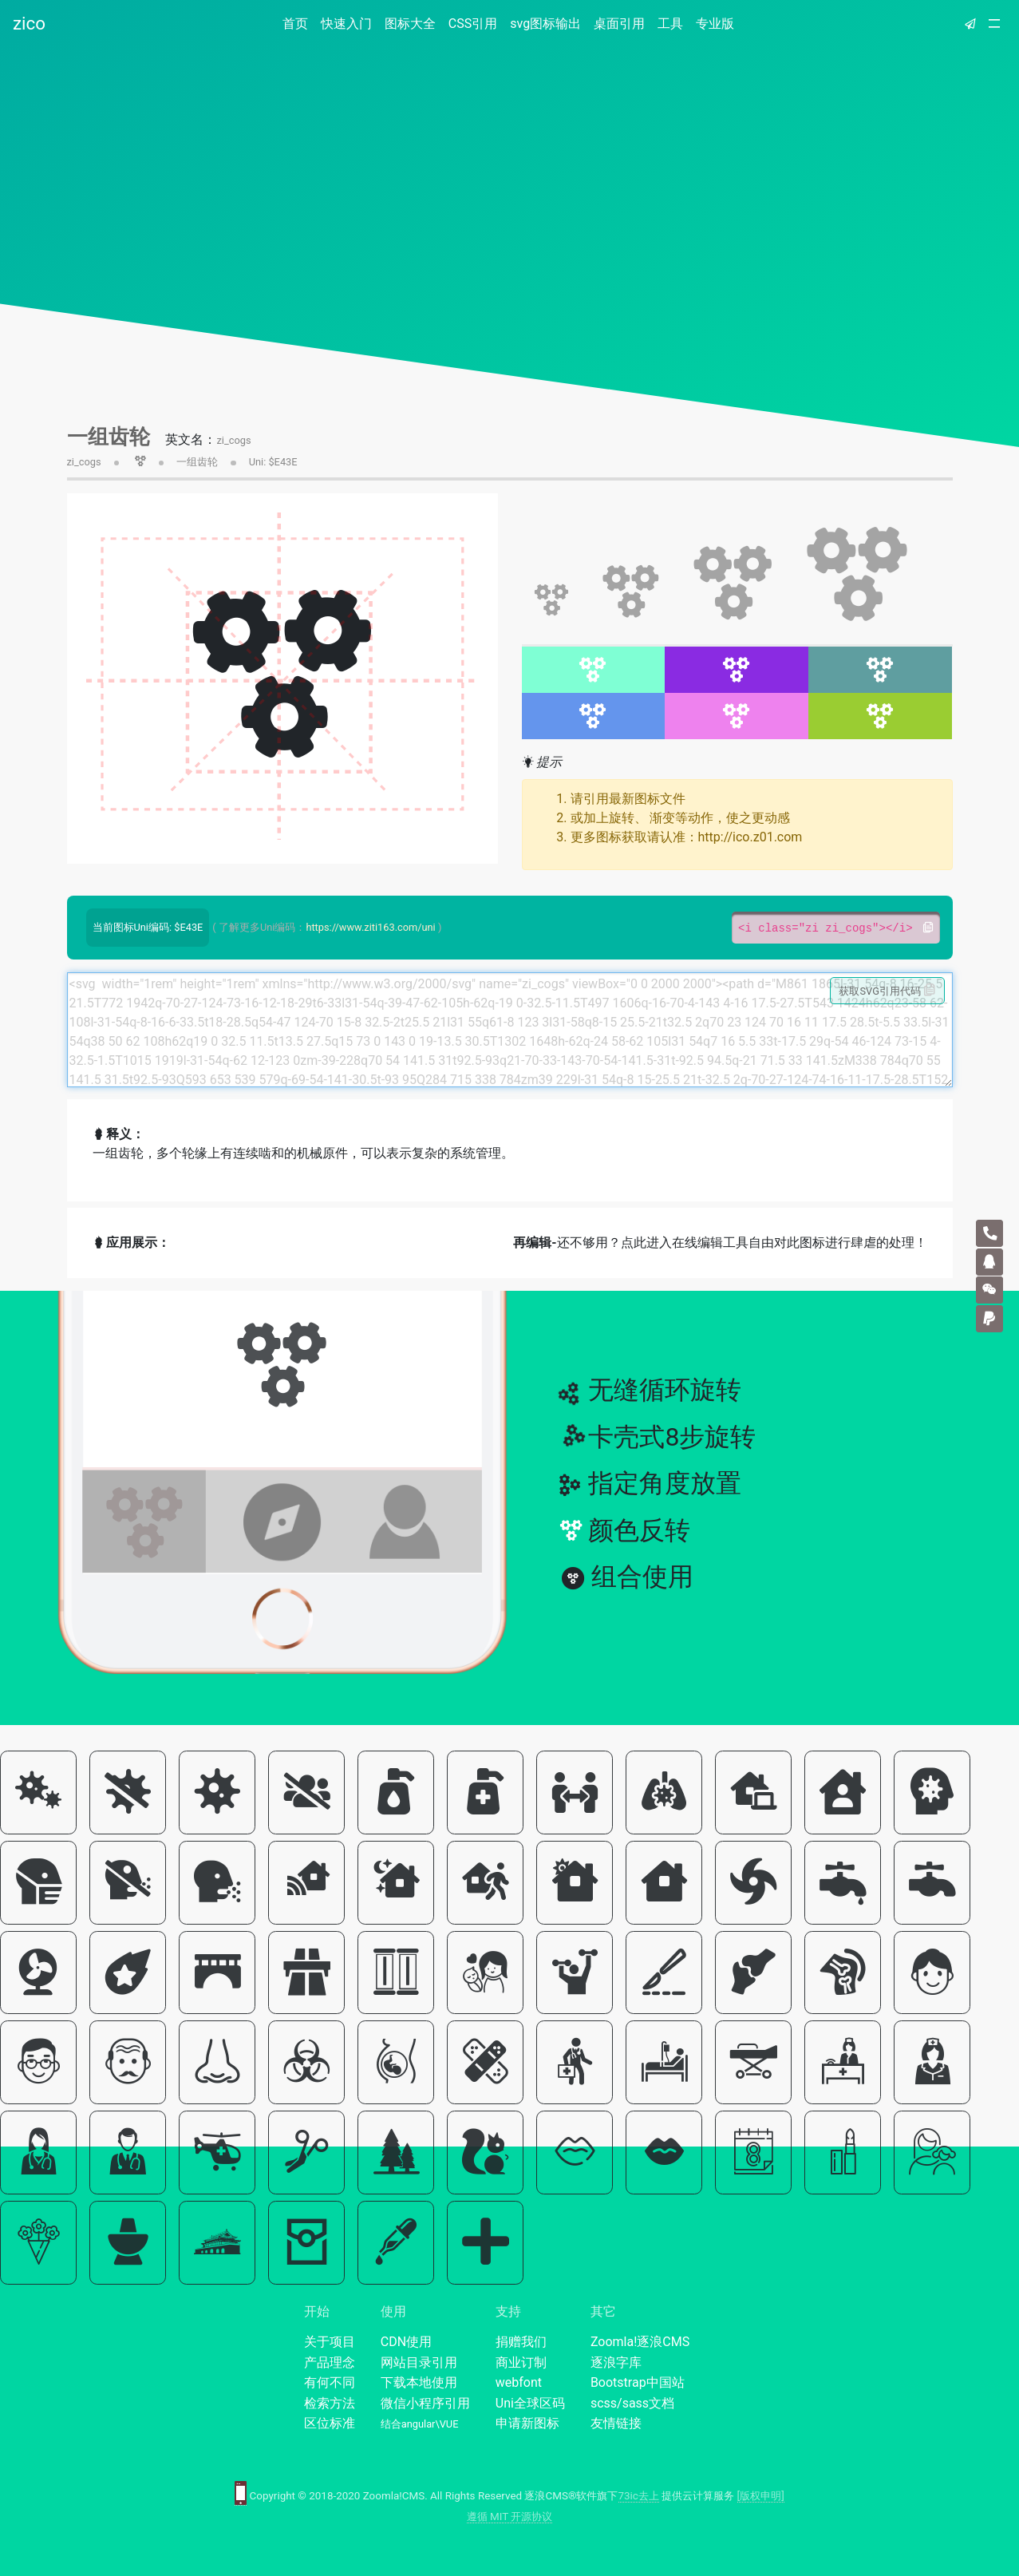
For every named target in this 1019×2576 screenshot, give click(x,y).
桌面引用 (619, 23)
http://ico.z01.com (750, 837)
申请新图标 (527, 2423)
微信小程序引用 (425, 2403)
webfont (519, 2382)
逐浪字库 (616, 2362)
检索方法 (329, 2403)
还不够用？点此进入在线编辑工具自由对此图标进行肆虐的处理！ (719, 1242)
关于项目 (329, 2341)
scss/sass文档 (632, 2403)
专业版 (715, 23)
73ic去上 (638, 2496)
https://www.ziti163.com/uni (370, 927)
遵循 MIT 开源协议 (510, 2517)
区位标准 (329, 2423)
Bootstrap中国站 (637, 2382)
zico (29, 23)
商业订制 (521, 2362)
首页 (298, 22)
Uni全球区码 (530, 2403)
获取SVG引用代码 (887, 990)
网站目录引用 (419, 2362)
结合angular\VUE (420, 2424)
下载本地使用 (419, 2382)
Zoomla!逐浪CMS (639, 2341)
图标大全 (410, 23)
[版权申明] (760, 2496)
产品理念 (329, 2362)
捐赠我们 (521, 2341)
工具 (670, 23)
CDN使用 (406, 2341)
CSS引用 (472, 23)
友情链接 (616, 2423)
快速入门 (346, 23)
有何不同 (329, 2382)
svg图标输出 (545, 23)
